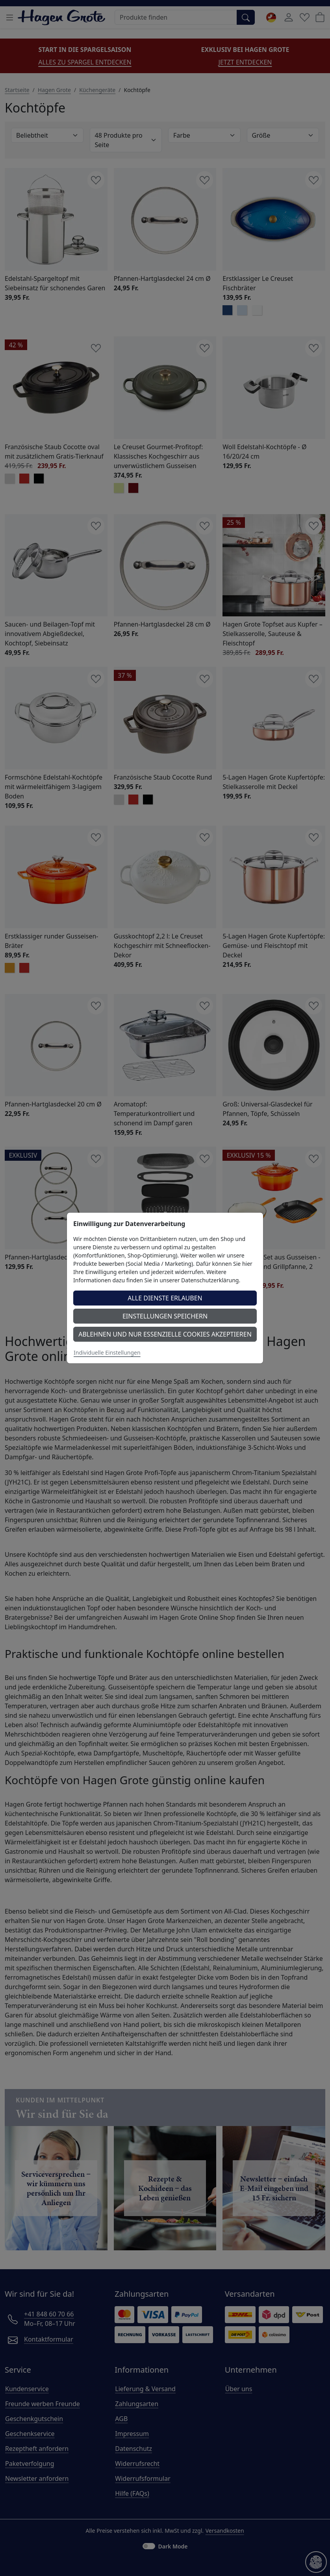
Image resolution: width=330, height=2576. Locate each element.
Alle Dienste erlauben (165, 1298)
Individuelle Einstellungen (107, 1352)
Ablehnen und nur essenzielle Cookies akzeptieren (165, 1334)
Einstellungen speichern (165, 1316)
